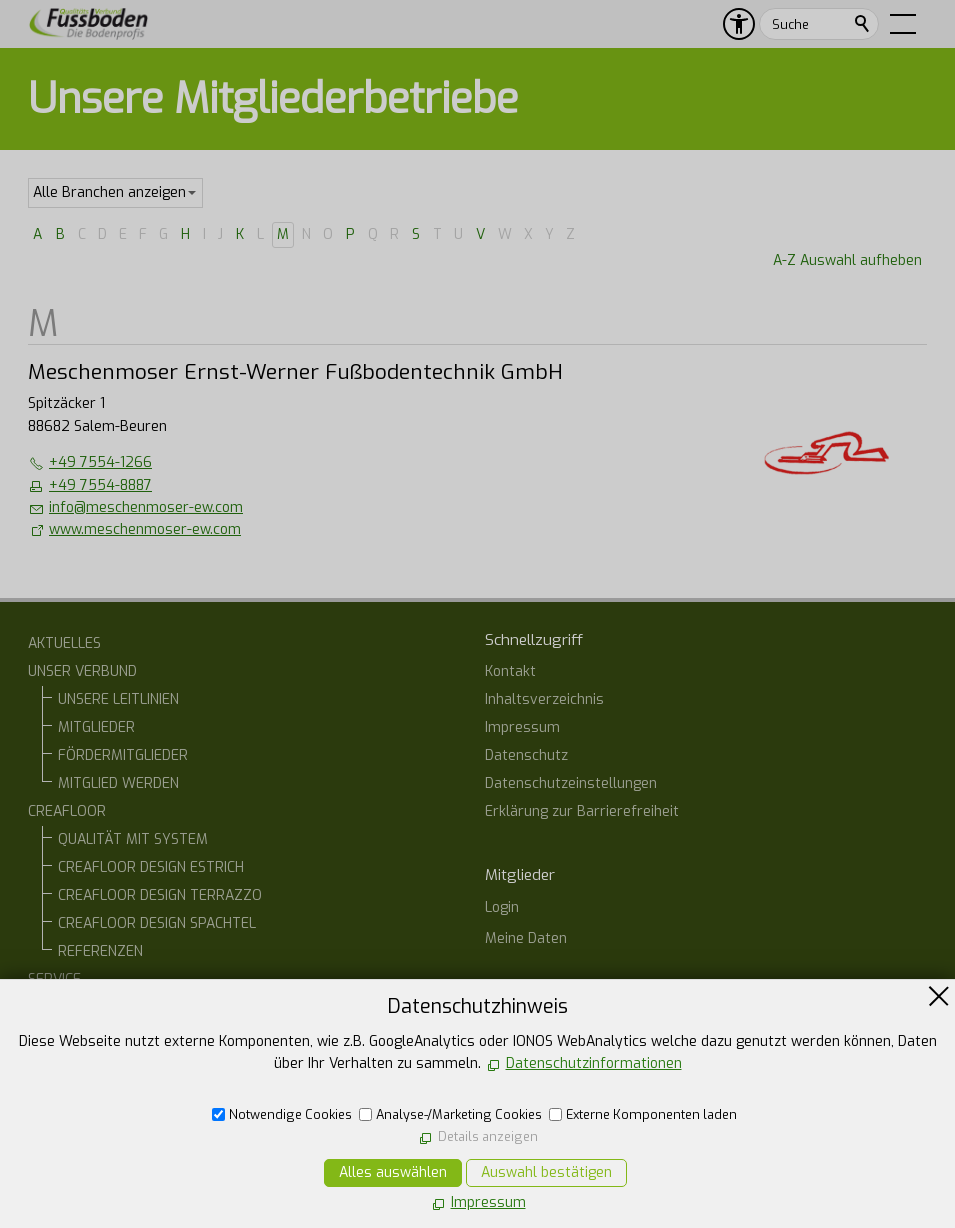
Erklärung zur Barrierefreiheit (582, 811)
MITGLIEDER (96, 727)
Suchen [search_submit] (863, 24)
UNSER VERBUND (82, 671)
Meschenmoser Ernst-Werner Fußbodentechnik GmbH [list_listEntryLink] (295, 372)
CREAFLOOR (67, 811)
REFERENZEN (100, 951)
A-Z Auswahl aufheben (847, 260)
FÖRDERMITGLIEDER (123, 755)
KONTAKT (58, 1091)
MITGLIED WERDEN (118, 783)
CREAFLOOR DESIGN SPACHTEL (157, 923)
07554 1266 (546, 1118)
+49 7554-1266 (100, 462)
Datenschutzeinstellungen (571, 783)
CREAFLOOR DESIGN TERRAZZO (160, 895)
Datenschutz (526, 755)
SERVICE (54, 979)
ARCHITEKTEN (102, 1035)
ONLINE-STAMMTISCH (96, 1063)
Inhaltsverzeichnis (544, 699)
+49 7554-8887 (100, 485)
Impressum (522, 727)
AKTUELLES (64, 643)
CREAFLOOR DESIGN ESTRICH (151, 867)
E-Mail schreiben (560, 1153)
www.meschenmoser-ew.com (145, 529)
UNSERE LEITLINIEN (118, 699)
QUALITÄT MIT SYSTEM (133, 839)
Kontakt (510, 671)
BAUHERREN (97, 1007)
